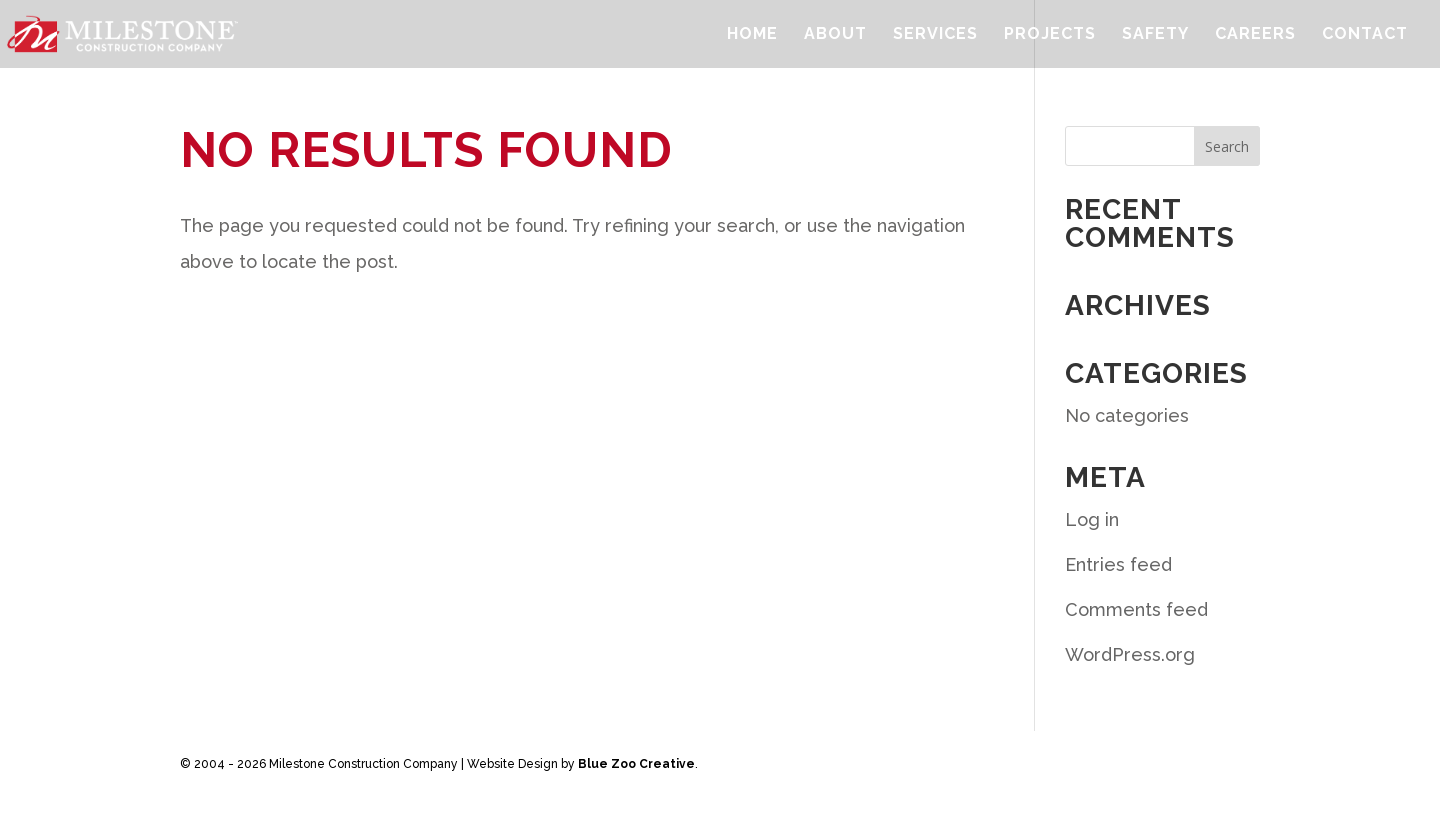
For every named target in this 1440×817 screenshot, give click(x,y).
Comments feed (1136, 609)
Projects (1050, 35)
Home (752, 35)
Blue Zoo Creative (636, 764)
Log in (1092, 519)
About (835, 35)
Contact (1365, 35)
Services (935, 35)
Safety (1155, 35)
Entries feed (1118, 564)
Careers (1255, 35)
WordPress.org (1130, 654)
